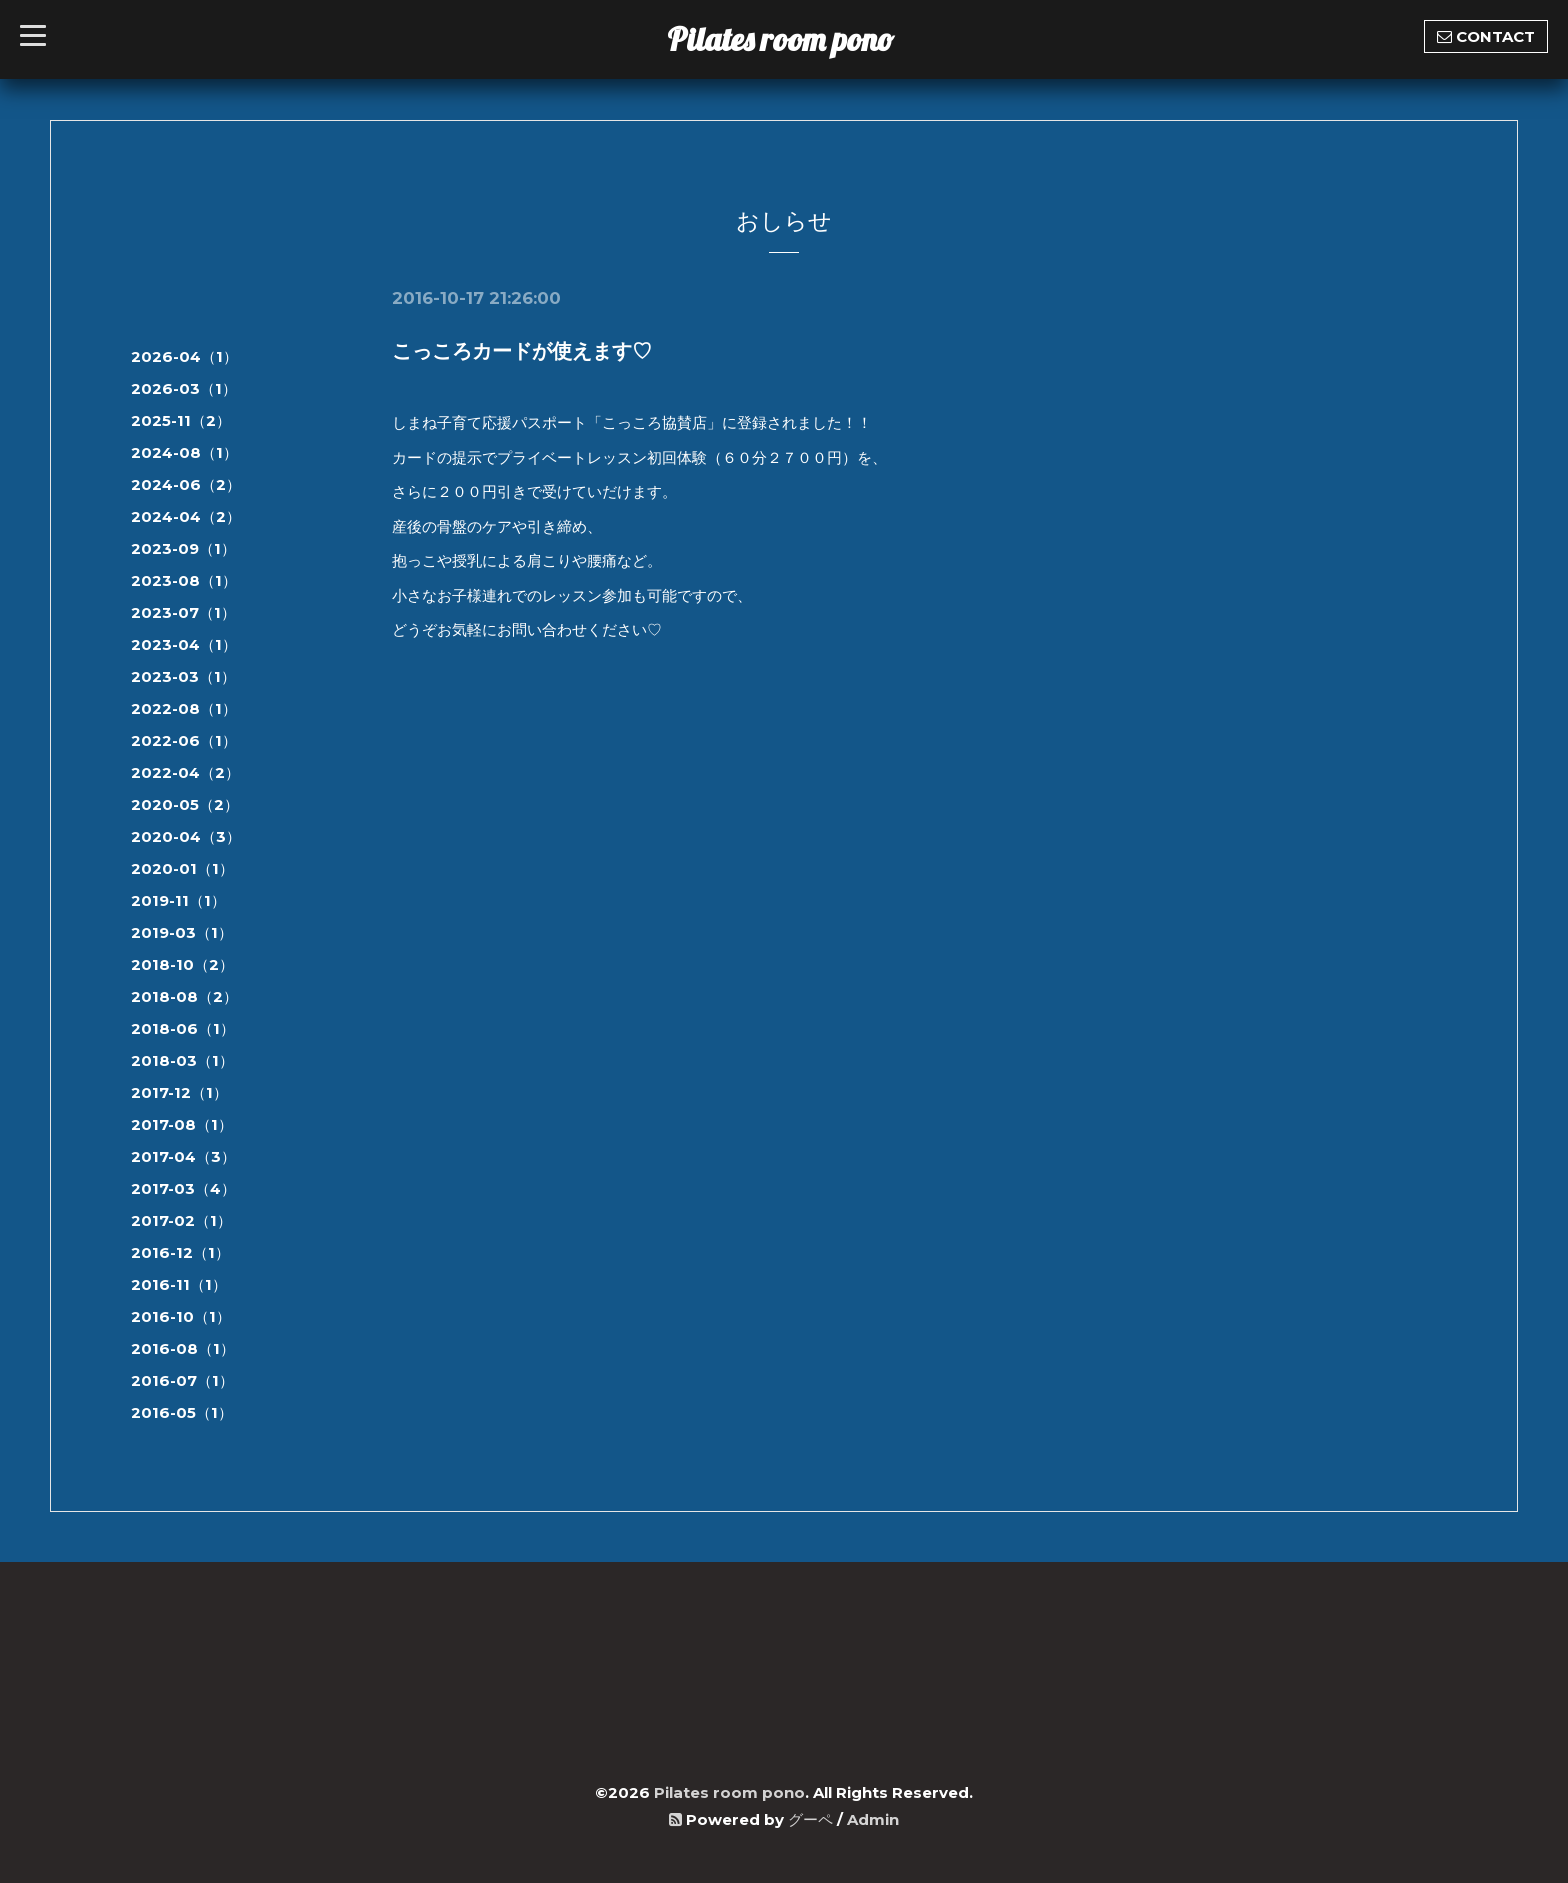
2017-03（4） (183, 1188)
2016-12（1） (180, 1252)
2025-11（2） (181, 420)
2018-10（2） (182, 964)
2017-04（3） (183, 1156)
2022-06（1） (184, 740)
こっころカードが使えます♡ (522, 351)
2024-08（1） (184, 452)
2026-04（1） (184, 356)
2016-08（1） (183, 1348)
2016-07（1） (182, 1380)
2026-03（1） (184, 388)
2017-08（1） (182, 1124)
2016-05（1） (182, 1412)
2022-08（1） (184, 708)
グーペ (810, 1819)
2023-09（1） (183, 548)
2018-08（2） (184, 996)
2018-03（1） (182, 1060)
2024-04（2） (186, 516)
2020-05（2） (185, 804)
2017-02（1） (181, 1220)
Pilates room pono (796, 39)
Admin (873, 1819)
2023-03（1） (183, 676)
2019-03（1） (182, 932)
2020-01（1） (182, 868)
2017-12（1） (179, 1092)
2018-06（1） (183, 1028)
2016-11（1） (179, 1284)
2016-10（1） (181, 1316)
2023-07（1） (183, 612)
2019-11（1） (178, 900)
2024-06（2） (186, 484)
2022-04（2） (185, 772)
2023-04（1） (184, 644)
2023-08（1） (184, 580)
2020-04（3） (186, 836)
